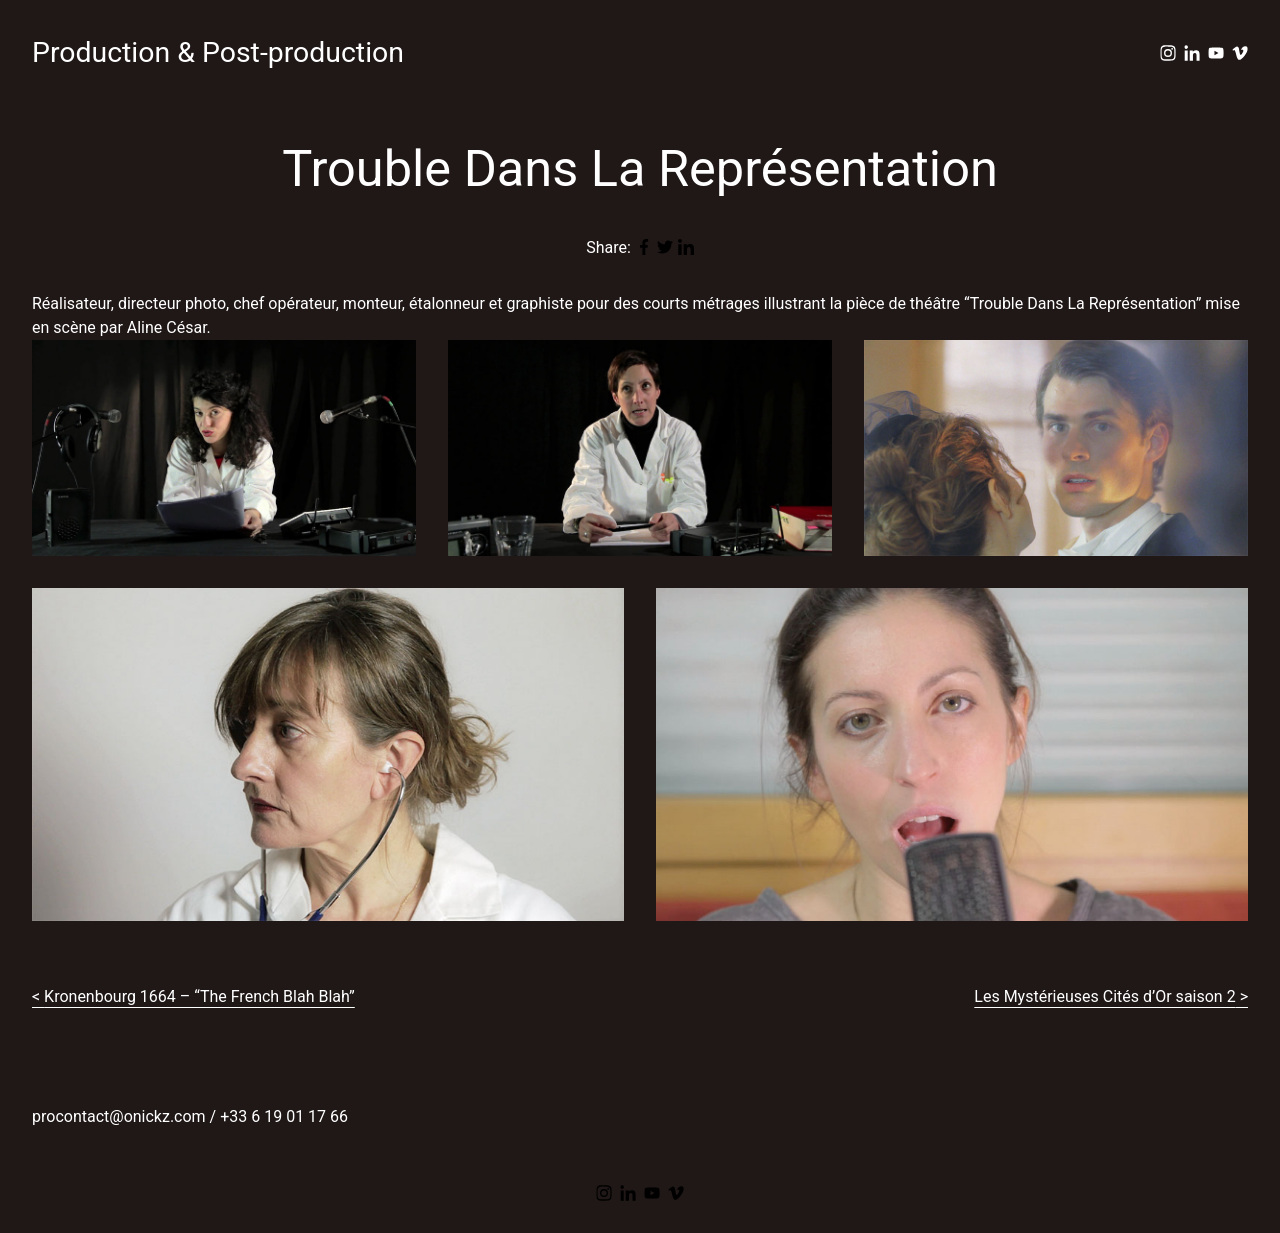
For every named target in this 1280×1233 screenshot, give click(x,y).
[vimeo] (1240, 53)
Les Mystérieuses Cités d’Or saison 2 (1104, 996)
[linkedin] (1192, 53)
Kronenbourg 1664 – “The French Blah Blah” (199, 996)
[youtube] (1216, 53)
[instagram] (1168, 53)
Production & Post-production (218, 52)
